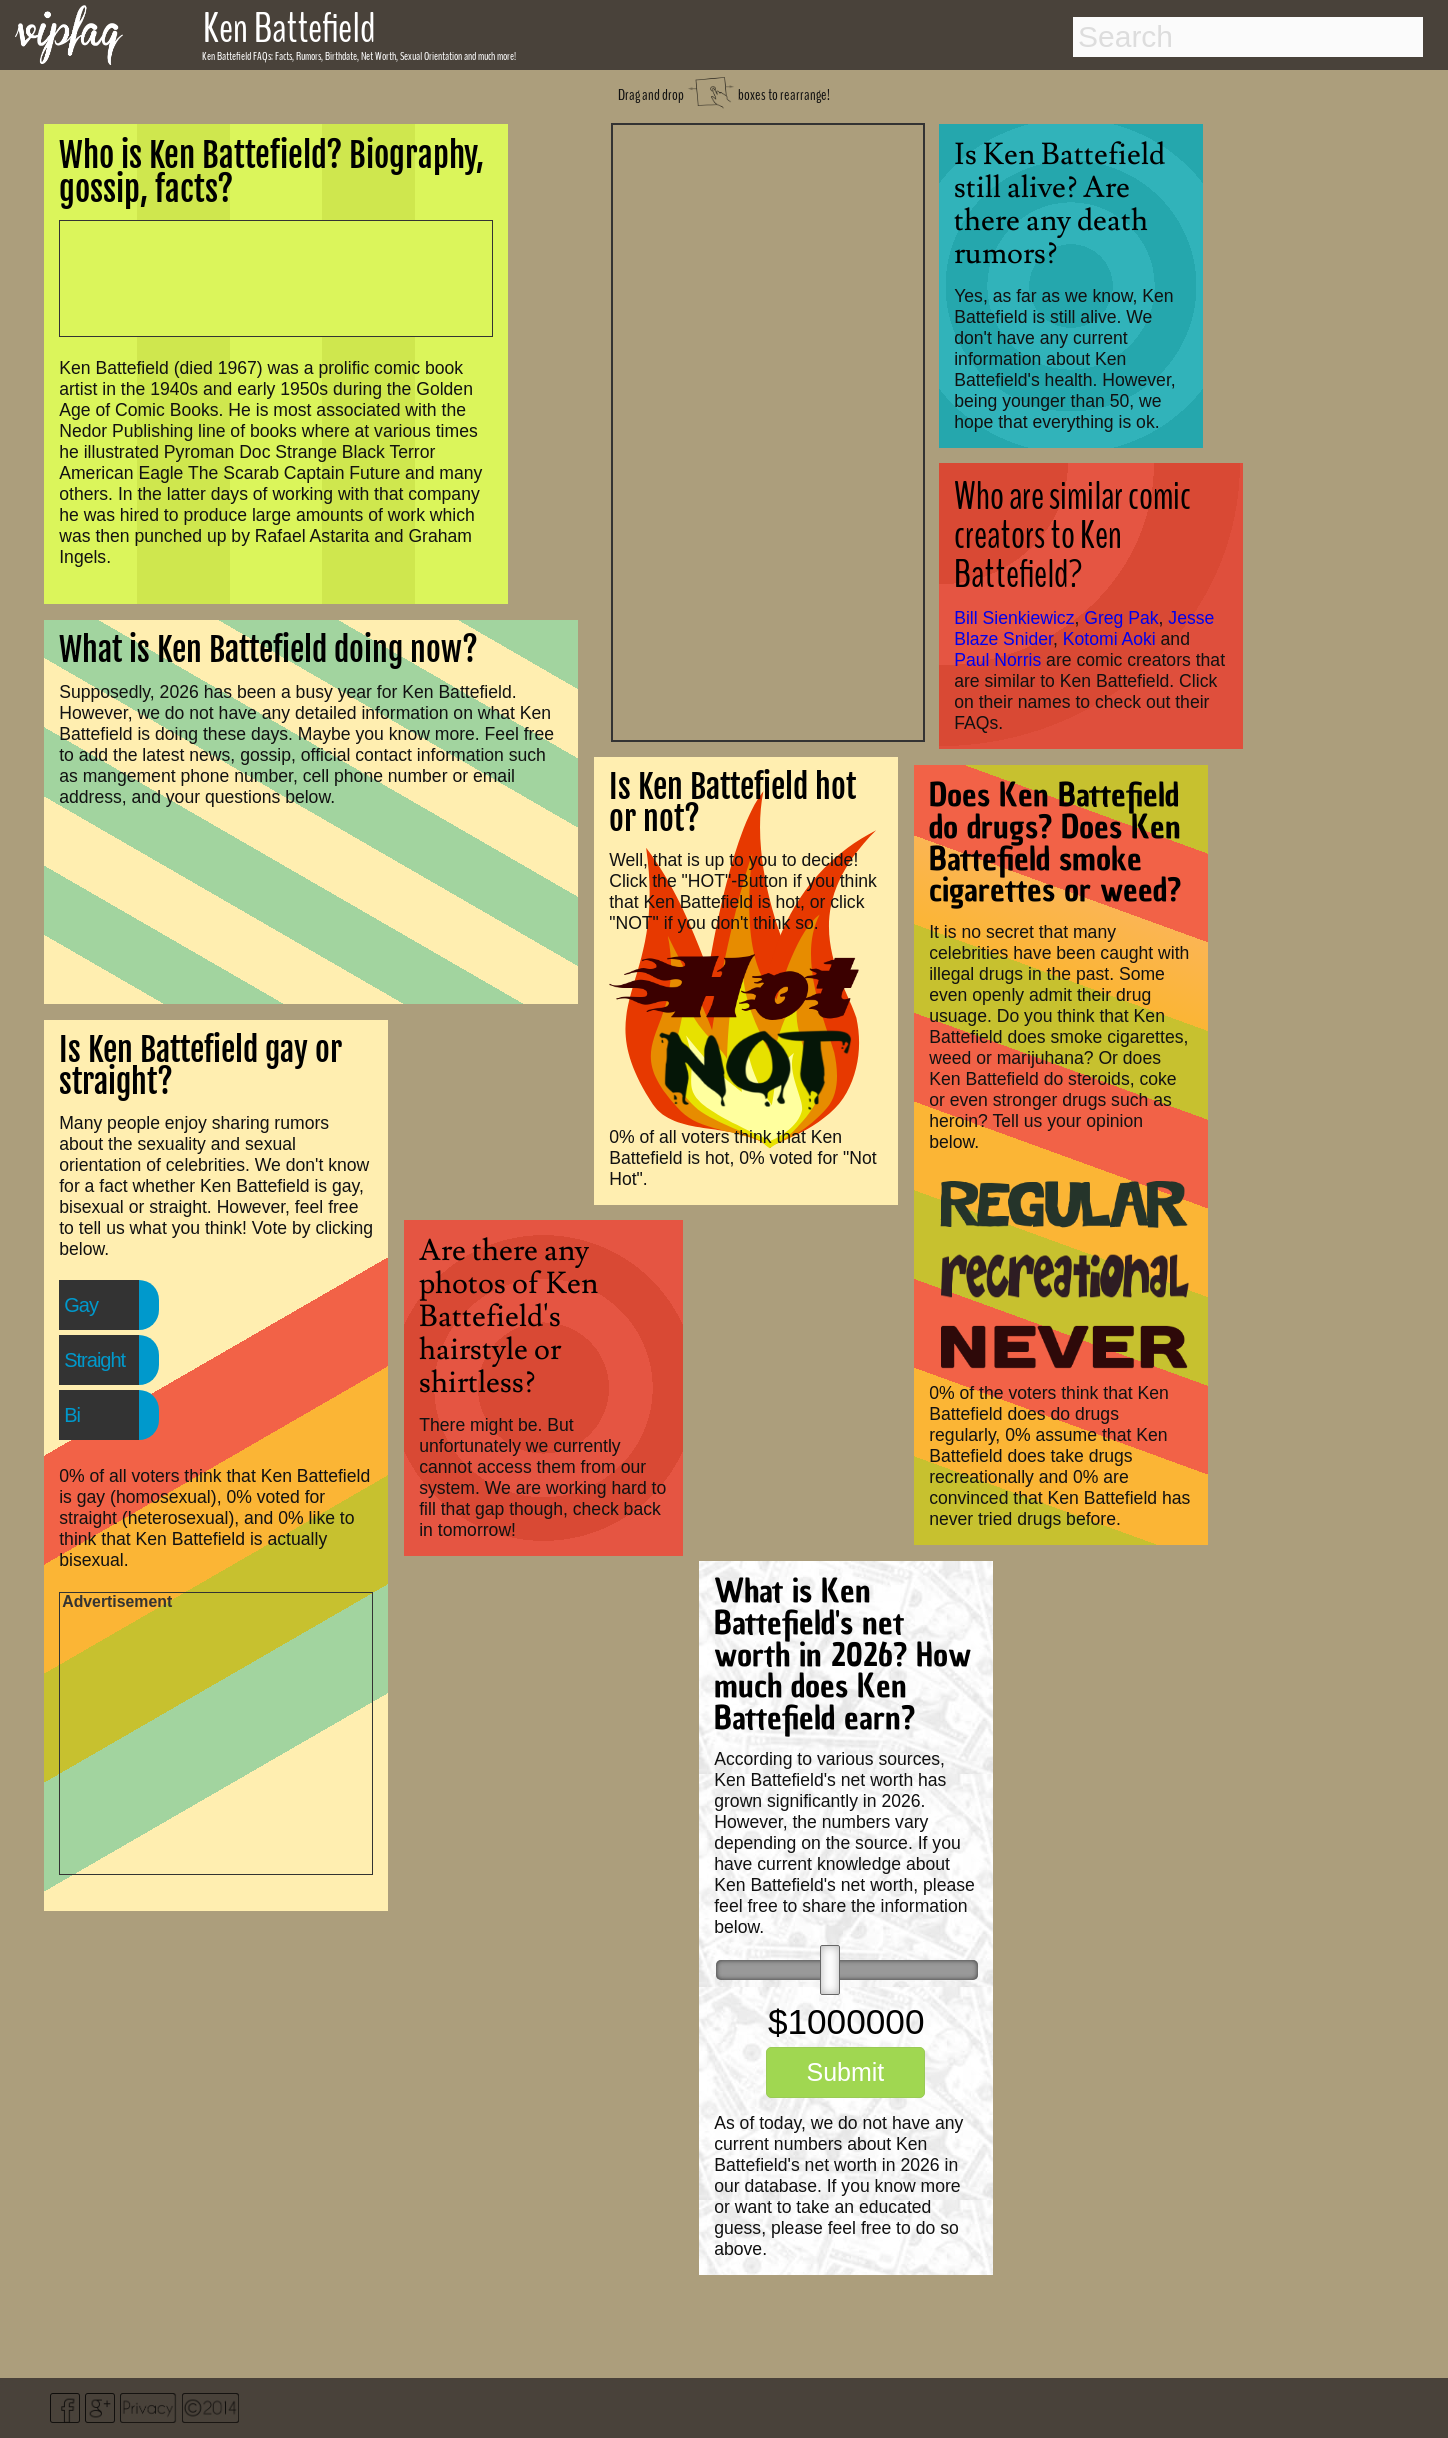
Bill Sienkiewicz (1014, 618)
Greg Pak (1121, 618)
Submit (845, 2072)
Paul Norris (997, 660)
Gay (81, 1305)
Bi (72, 1415)
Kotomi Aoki (1109, 639)
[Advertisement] (768, 430)
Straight (94, 1360)
